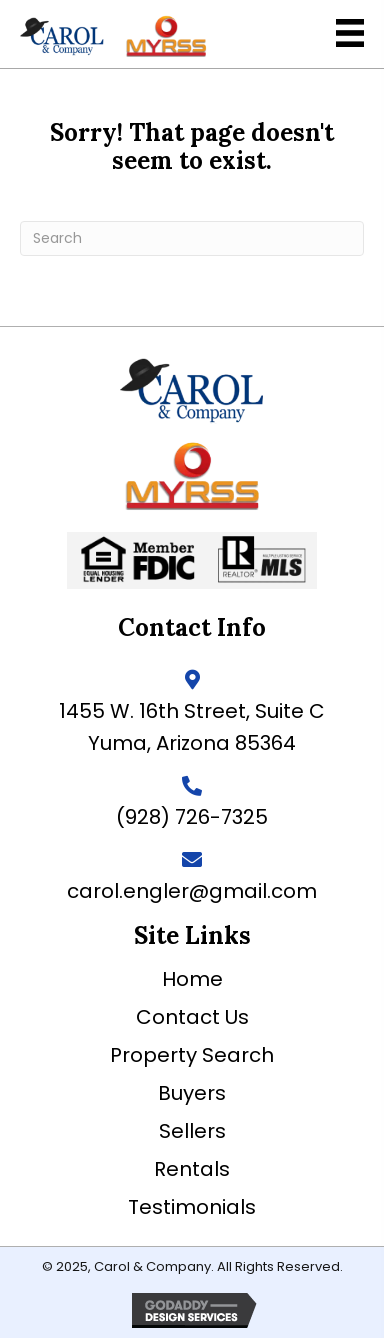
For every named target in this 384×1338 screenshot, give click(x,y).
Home (192, 979)
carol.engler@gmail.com (192, 891)
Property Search (192, 1055)
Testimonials (192, 1207)
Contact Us (192, 1017)
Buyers (192, 1093)
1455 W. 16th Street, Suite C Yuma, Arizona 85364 (192, 727)
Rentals (192, 1169)
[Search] (192, 238)
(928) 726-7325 (192, 817)
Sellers (192, 1131)
